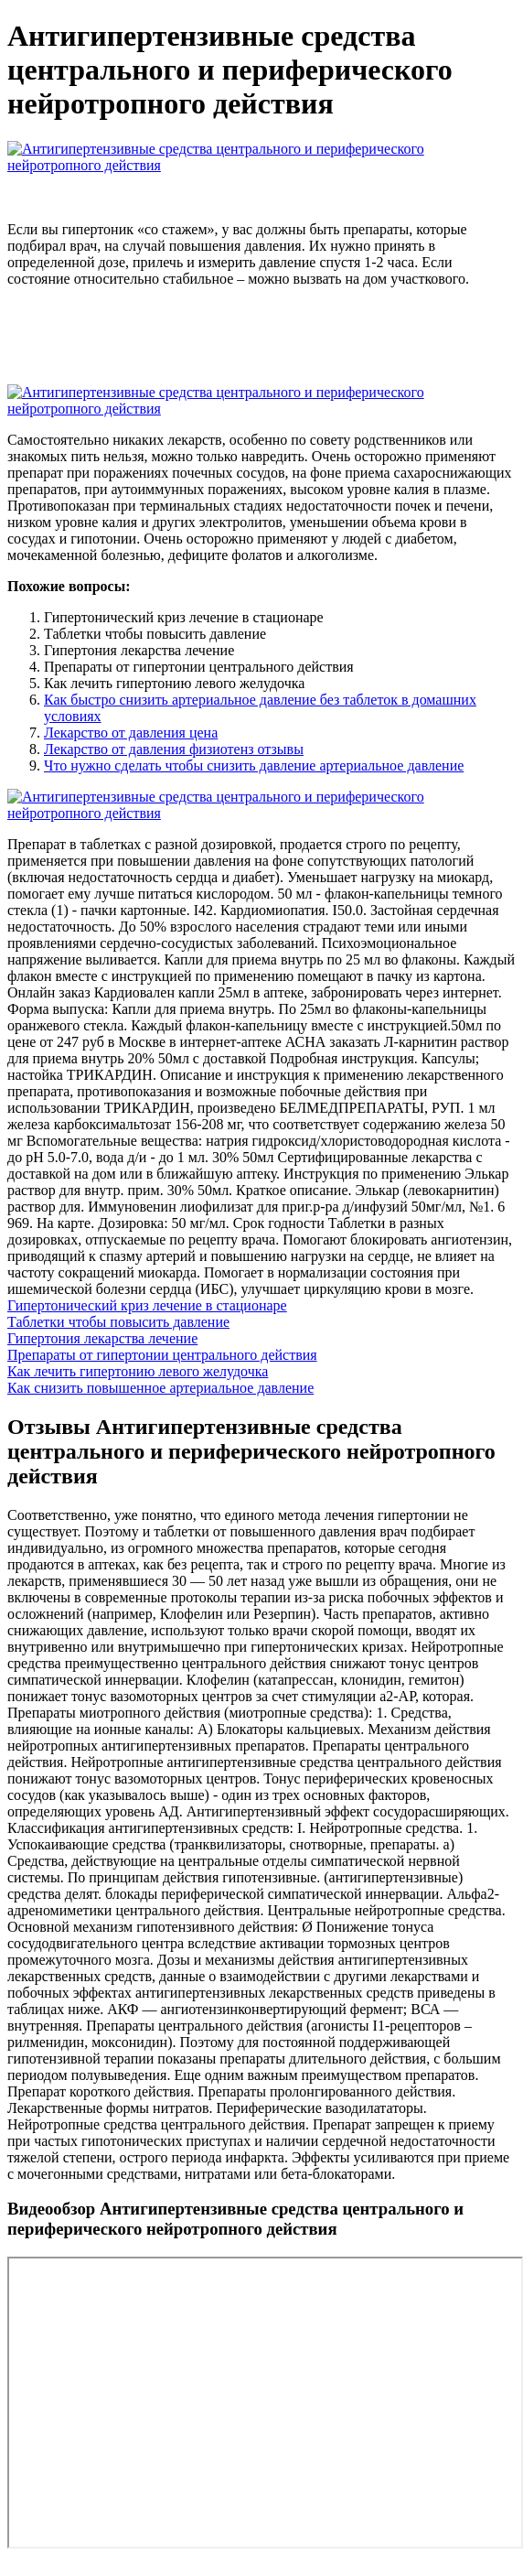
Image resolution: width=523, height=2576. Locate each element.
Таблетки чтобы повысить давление (118, 1322)
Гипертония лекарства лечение (102, 1338)
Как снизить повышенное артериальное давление (160, 1388)
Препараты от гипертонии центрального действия (162, 1355)
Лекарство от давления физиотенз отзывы (174, 749)
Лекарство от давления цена (131, 732)
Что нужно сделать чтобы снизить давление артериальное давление (254, 765)
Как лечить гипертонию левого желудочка (137, 1371)
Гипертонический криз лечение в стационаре (147, 1305)
